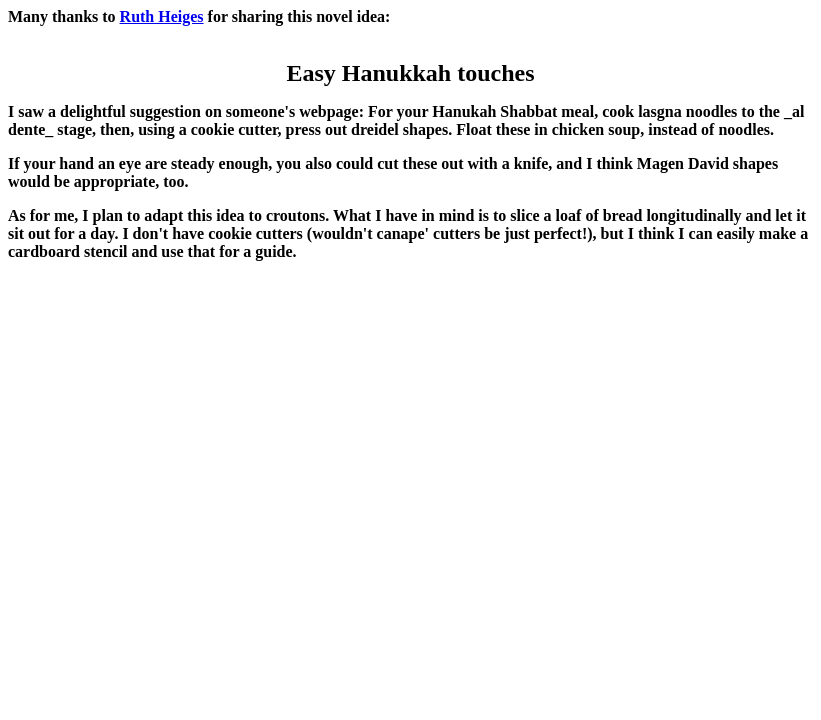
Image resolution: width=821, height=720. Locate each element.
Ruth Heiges (162, 16)
